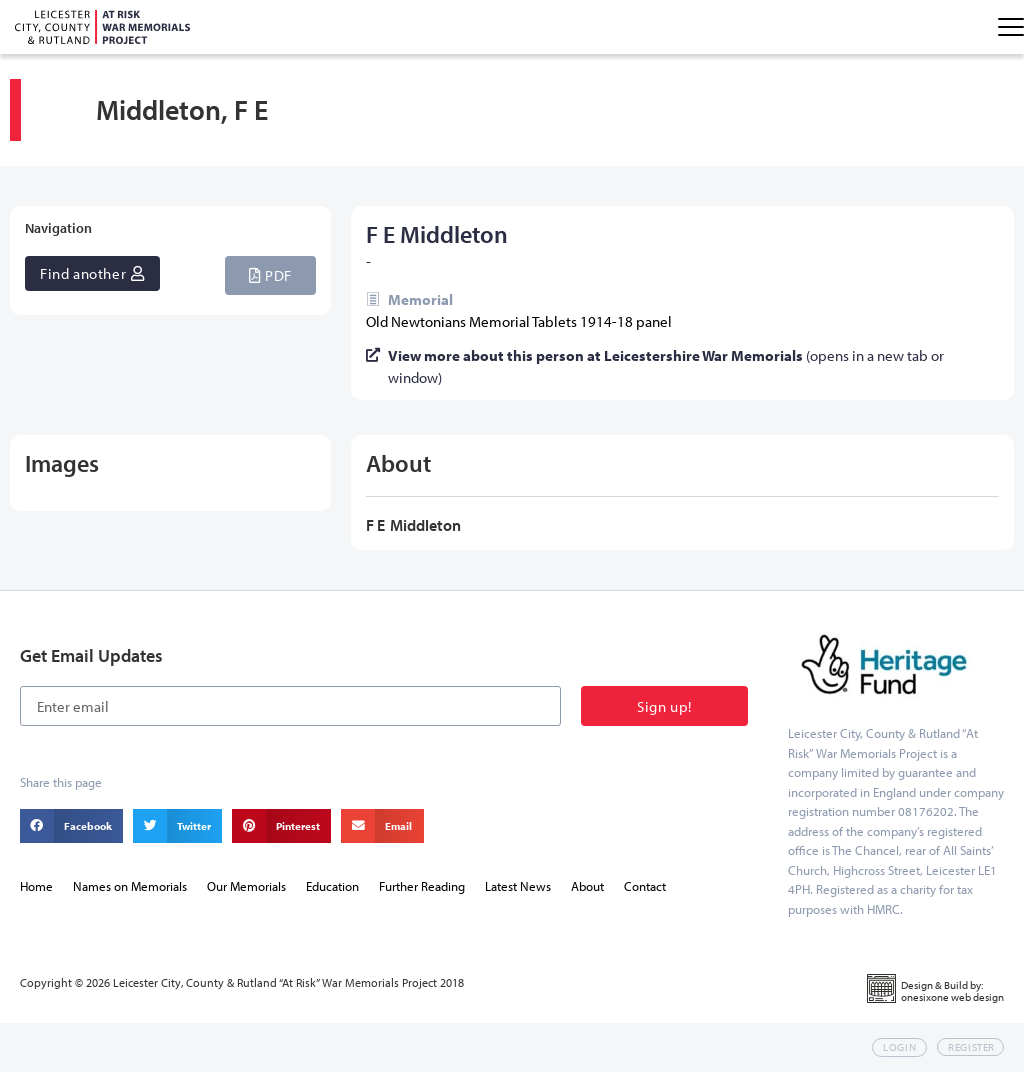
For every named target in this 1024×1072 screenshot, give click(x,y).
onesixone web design (952, 997)
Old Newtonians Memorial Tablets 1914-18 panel (519, 321)
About (587, 886)
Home (36, 886)
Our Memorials (246, 886)
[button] (270, 275)
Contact (645, 886)
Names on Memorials (130, 886)
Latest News (518, 886)
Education (332, 886)
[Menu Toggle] (1011, 27)
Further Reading (422, 886)
